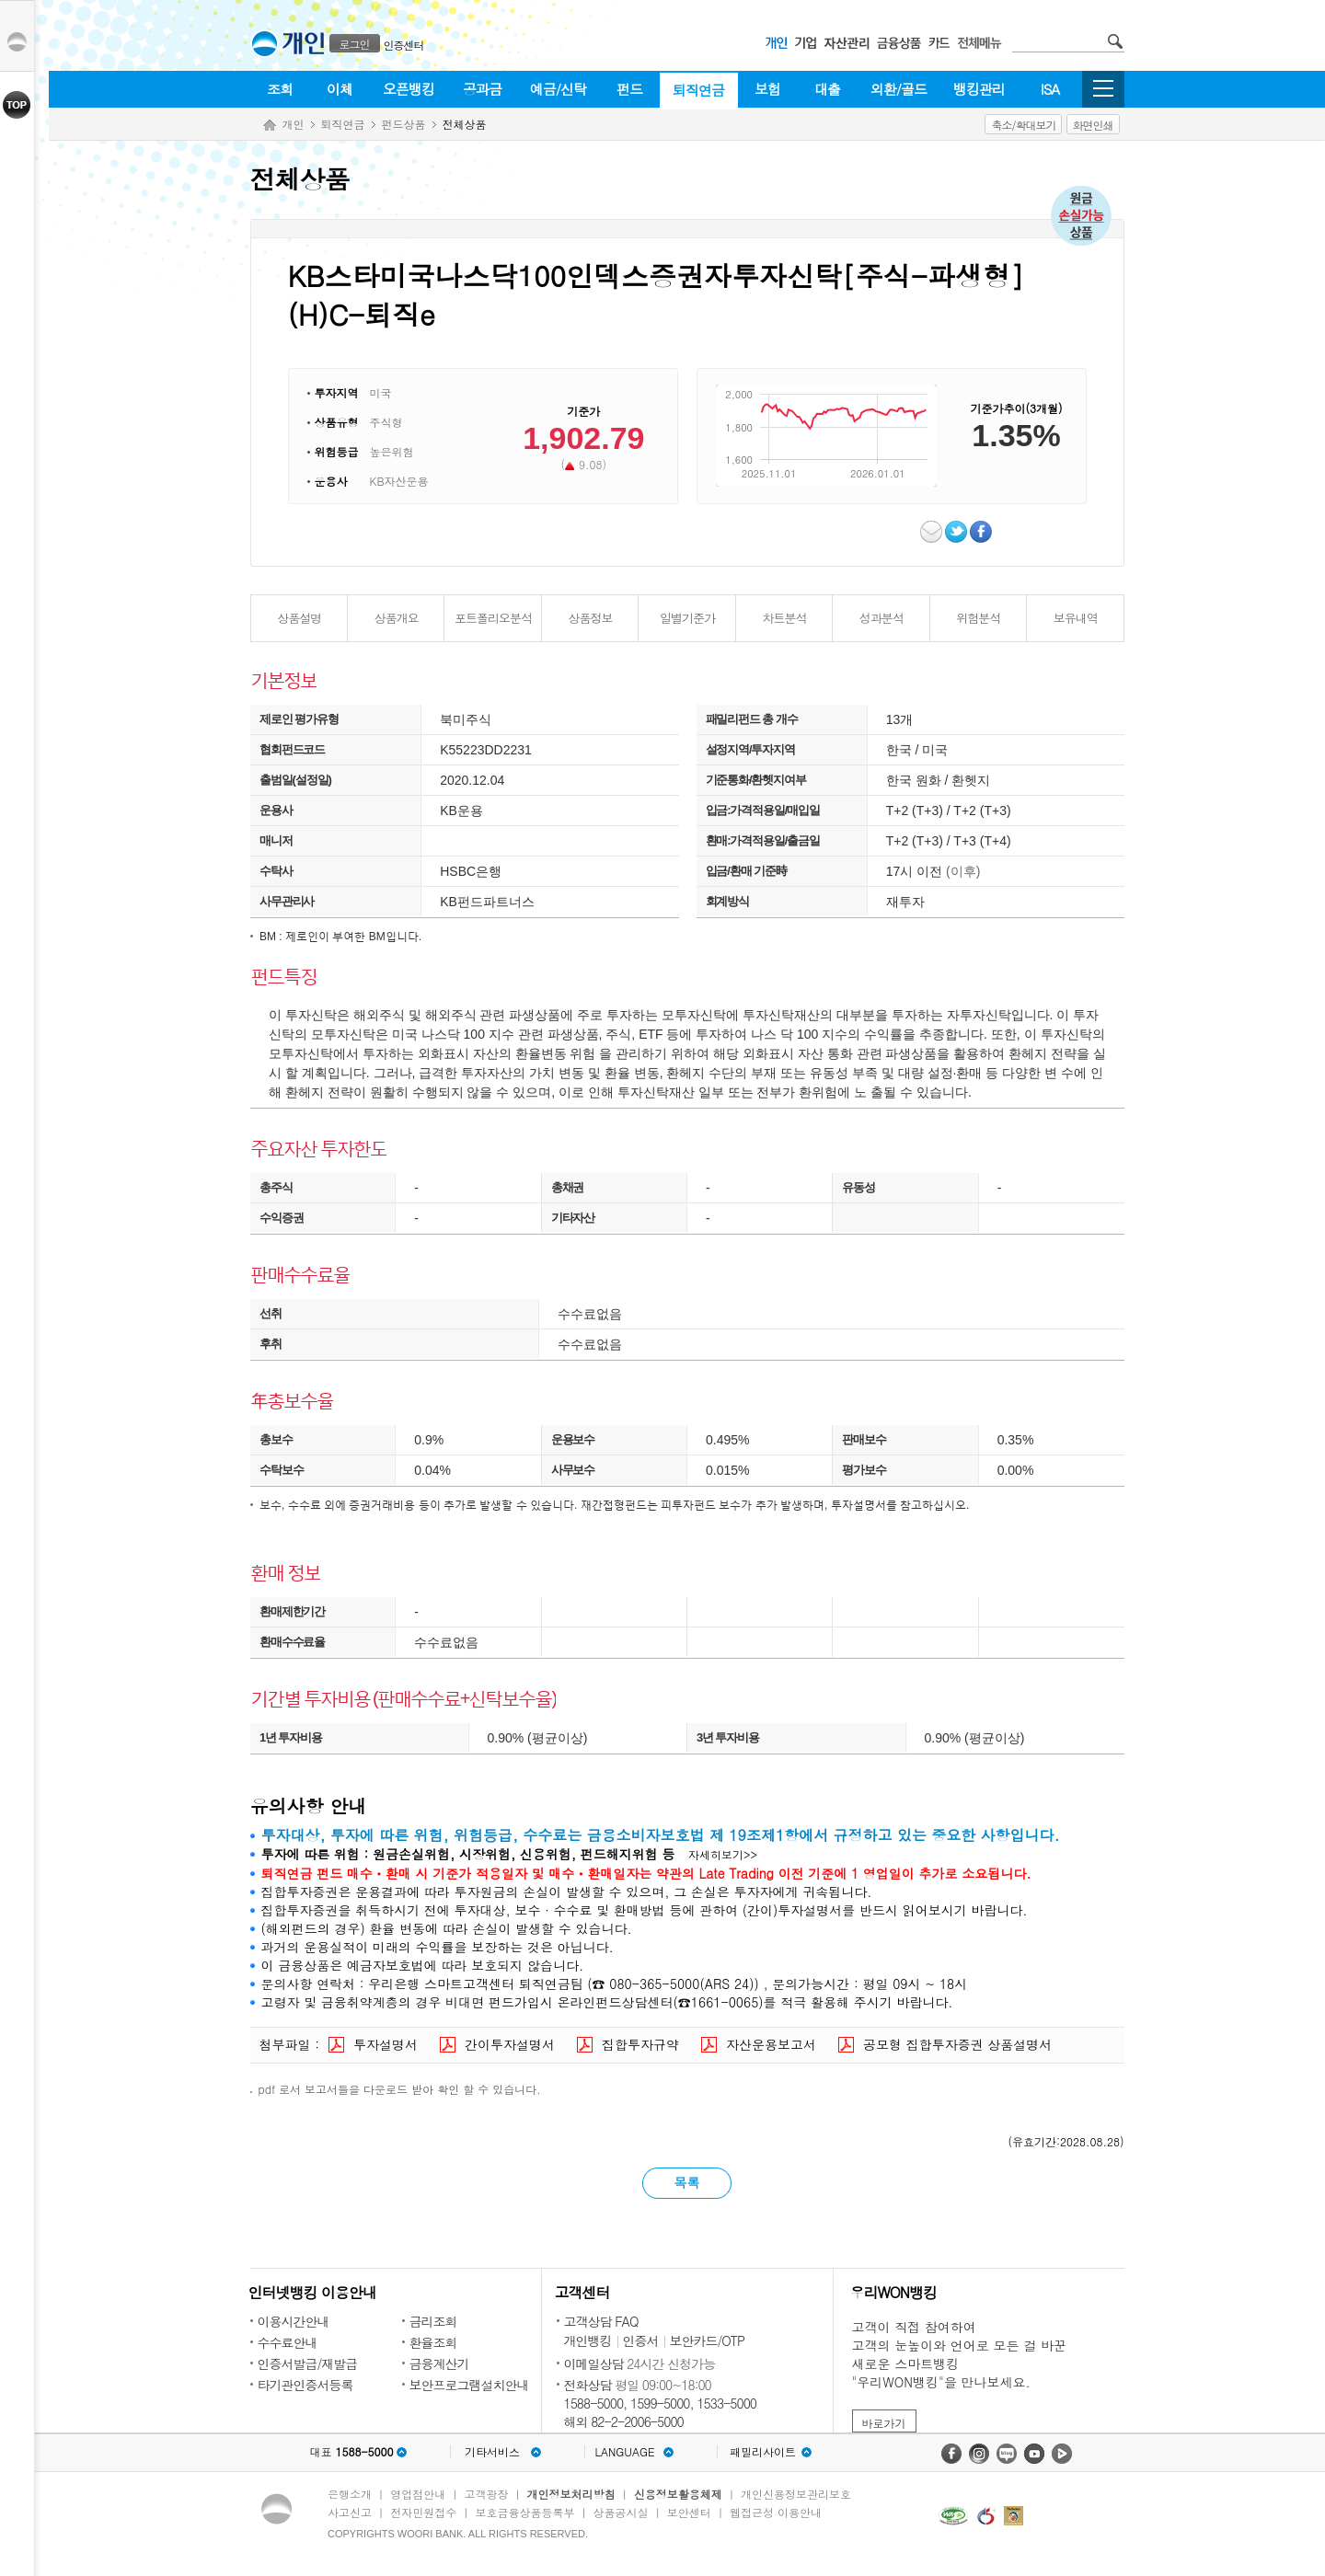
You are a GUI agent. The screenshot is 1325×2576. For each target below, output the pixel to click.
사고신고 (350, 2512)
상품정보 (591, 618)
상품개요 (396, 618)
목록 (687, 2182)
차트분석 (784, 618)
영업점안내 (417, 2493)
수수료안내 (287, 2342)
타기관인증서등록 (305, 2384)
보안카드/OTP (707, 2340)
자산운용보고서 (771, 2044)
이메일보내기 (932, 532)
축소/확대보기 (1023, 124)
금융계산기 (439, 2363)
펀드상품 (404, 124)
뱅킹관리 (979, 88)
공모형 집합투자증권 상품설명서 (957, 2044)
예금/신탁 (558, 88)
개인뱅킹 (588, 2340)
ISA (1050, 88)
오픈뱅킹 (408, 88)
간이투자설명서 (510, 2044)
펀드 (629, 88)
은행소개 (350, 2493)
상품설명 (299, 618)
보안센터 (689, 2512)
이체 (339, 88)
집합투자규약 (640, 2044)
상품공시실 (621, 2512)
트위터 (957, 532)
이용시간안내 (293, 2321)
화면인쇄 (1093, 124)
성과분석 (881, 618)
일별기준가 (687, 618)
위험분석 (978, 618)
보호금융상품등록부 (524, 2512)
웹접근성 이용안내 (776, 2512)
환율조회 (433, 2342)
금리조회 (433, 2321)
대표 (351, 2451)
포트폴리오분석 (493, 618)
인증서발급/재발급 (308, 2363)
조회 (280, 88)
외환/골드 (898, 88)
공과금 (482, 88)
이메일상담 (594, 2363)
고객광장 (486, 2493)
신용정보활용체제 (678, 2493)
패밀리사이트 (763, 2451)
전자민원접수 (423, 2512)
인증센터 (404, 44)
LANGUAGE (624, 2451)
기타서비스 (492, 2451)
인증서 (641, 2340)
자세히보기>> (722, 1854)
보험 (767, 88)
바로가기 (884, 2423)
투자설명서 (385, 2044)
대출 (827, 88)
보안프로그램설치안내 (469, 2384)
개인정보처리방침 (571, 2493)
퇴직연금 (698, 89)
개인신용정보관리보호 (796, 2493)
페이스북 (982, 532)
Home (269, 125)
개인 (293, 124)
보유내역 (1076, 618)
